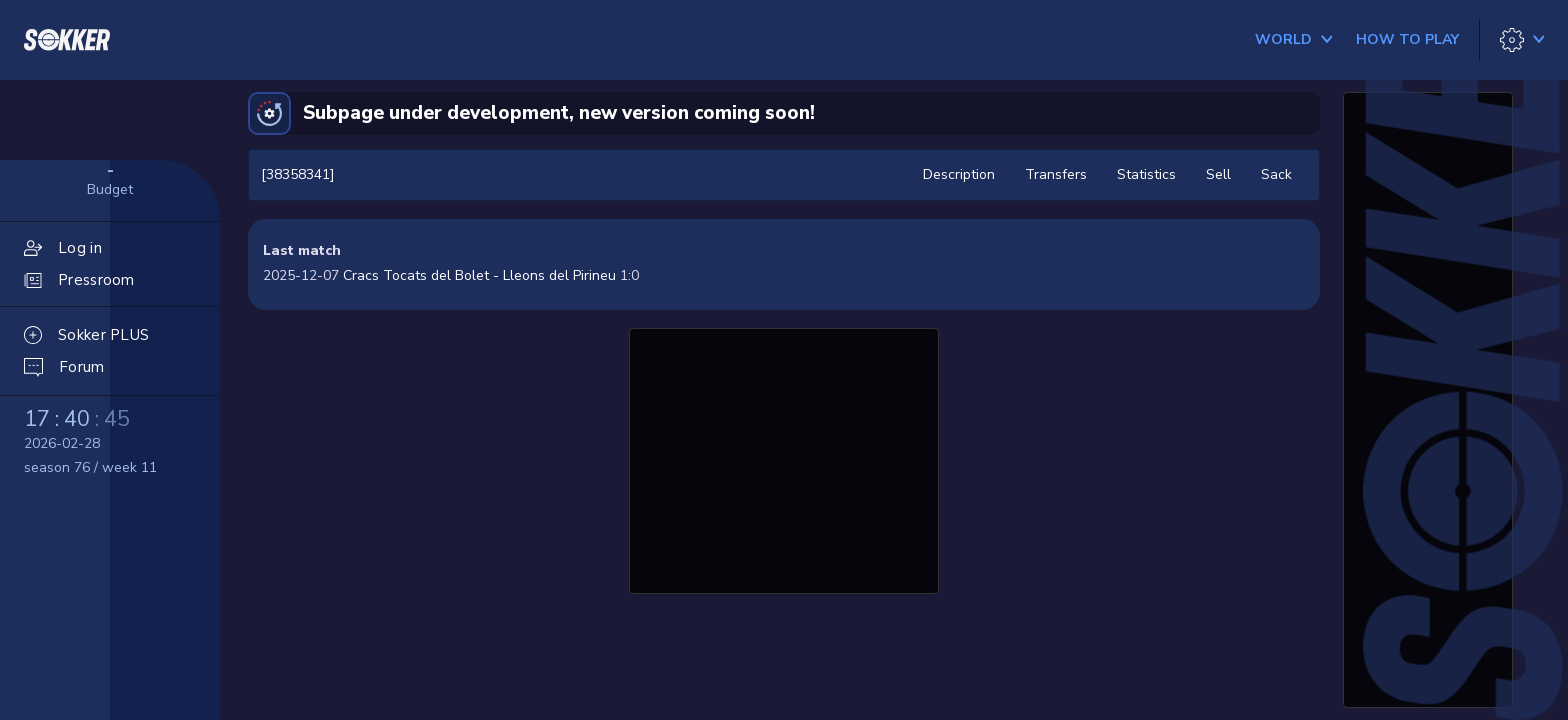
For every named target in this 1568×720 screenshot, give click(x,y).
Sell (1218, 174)
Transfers (1056, 174)
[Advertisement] (784, 458)
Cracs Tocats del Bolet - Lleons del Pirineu (479, 275)
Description (959, 174)
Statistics (1146, 174)
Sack (1276, 174)
